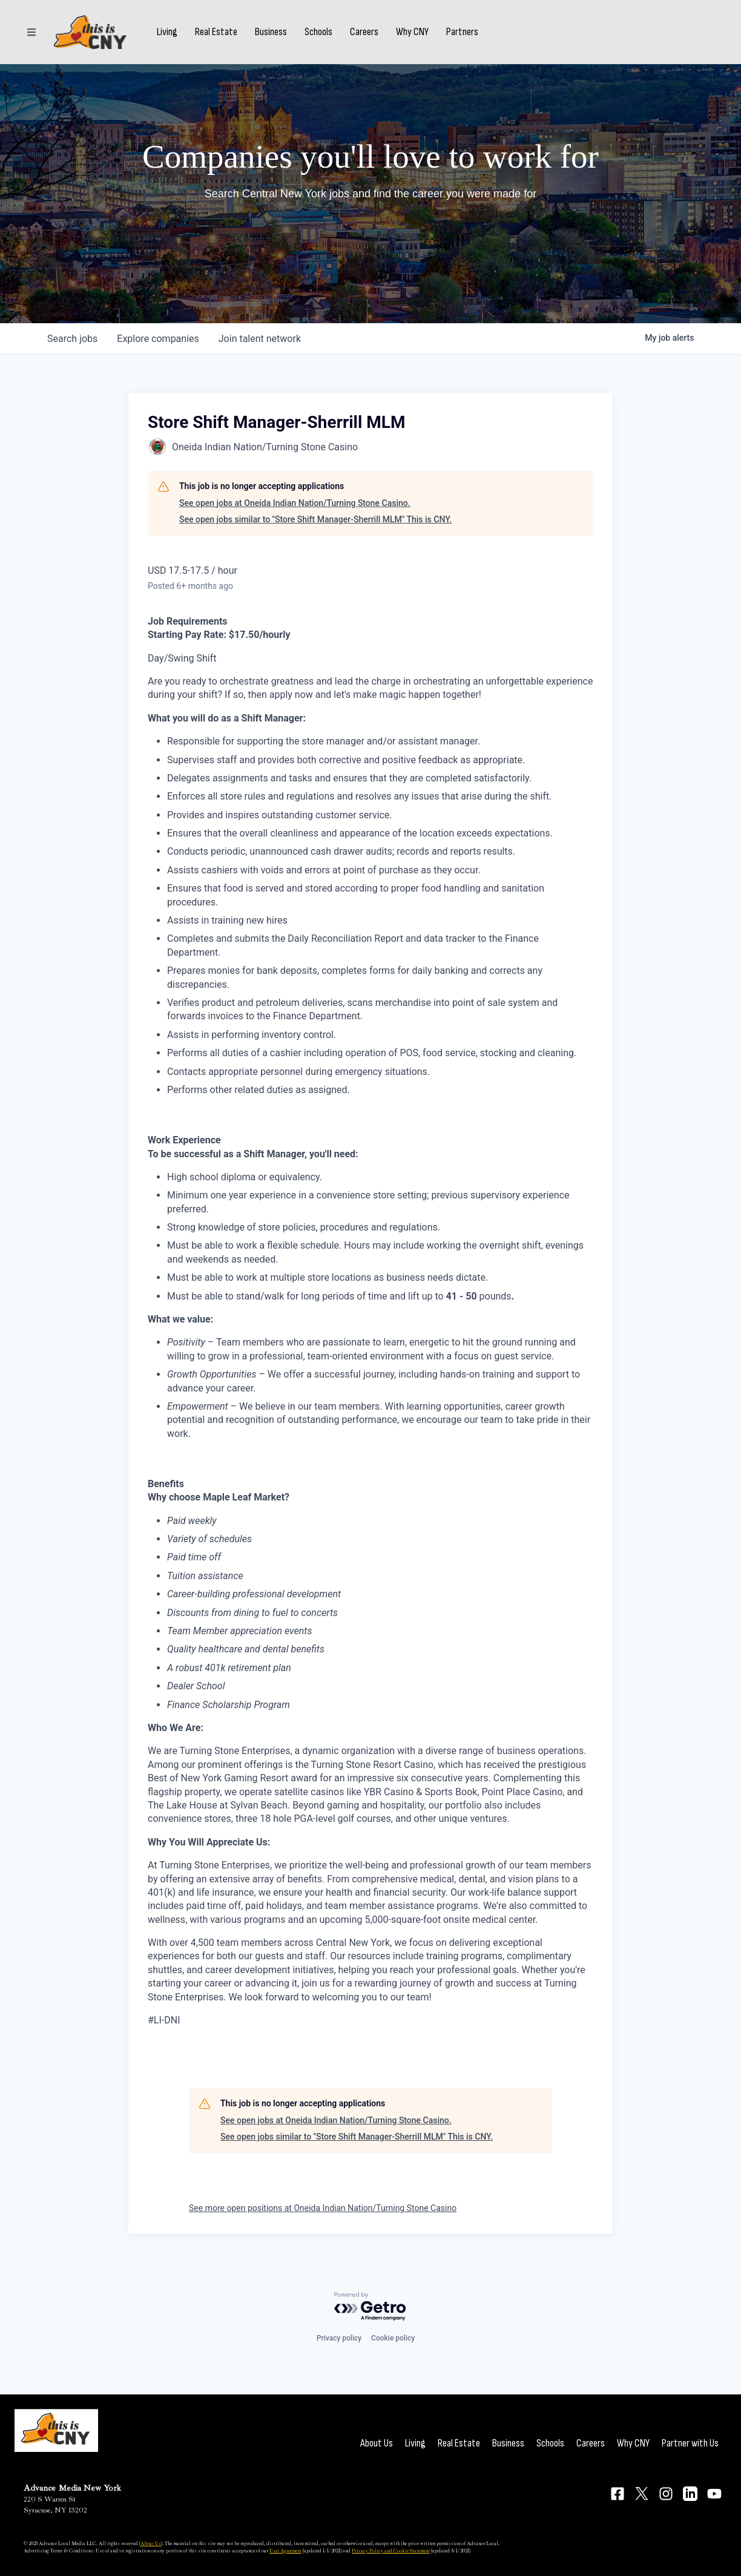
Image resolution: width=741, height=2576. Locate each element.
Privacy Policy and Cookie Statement (391, 2551)
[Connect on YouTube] (714, 2494)
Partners (462, 32)
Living (167, 32)
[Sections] (31, 32)
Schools (318, 32)
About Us (376, 2443)
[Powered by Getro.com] (370, 2307)
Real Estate (216, 32)
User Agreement (285, 2551)
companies (158, 338)
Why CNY (412, 32)
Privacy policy (339, 2338)
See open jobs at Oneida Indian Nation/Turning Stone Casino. (294, 503)
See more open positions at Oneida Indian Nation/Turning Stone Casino (322, 2208)
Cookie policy (393, 2338)
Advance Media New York (72, 2488)
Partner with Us (690, 2443)
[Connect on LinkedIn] (690, 2494)
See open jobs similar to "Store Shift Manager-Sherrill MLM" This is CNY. (315, 519)
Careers (364, 32)
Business (271, 32)
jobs (72, 338)
